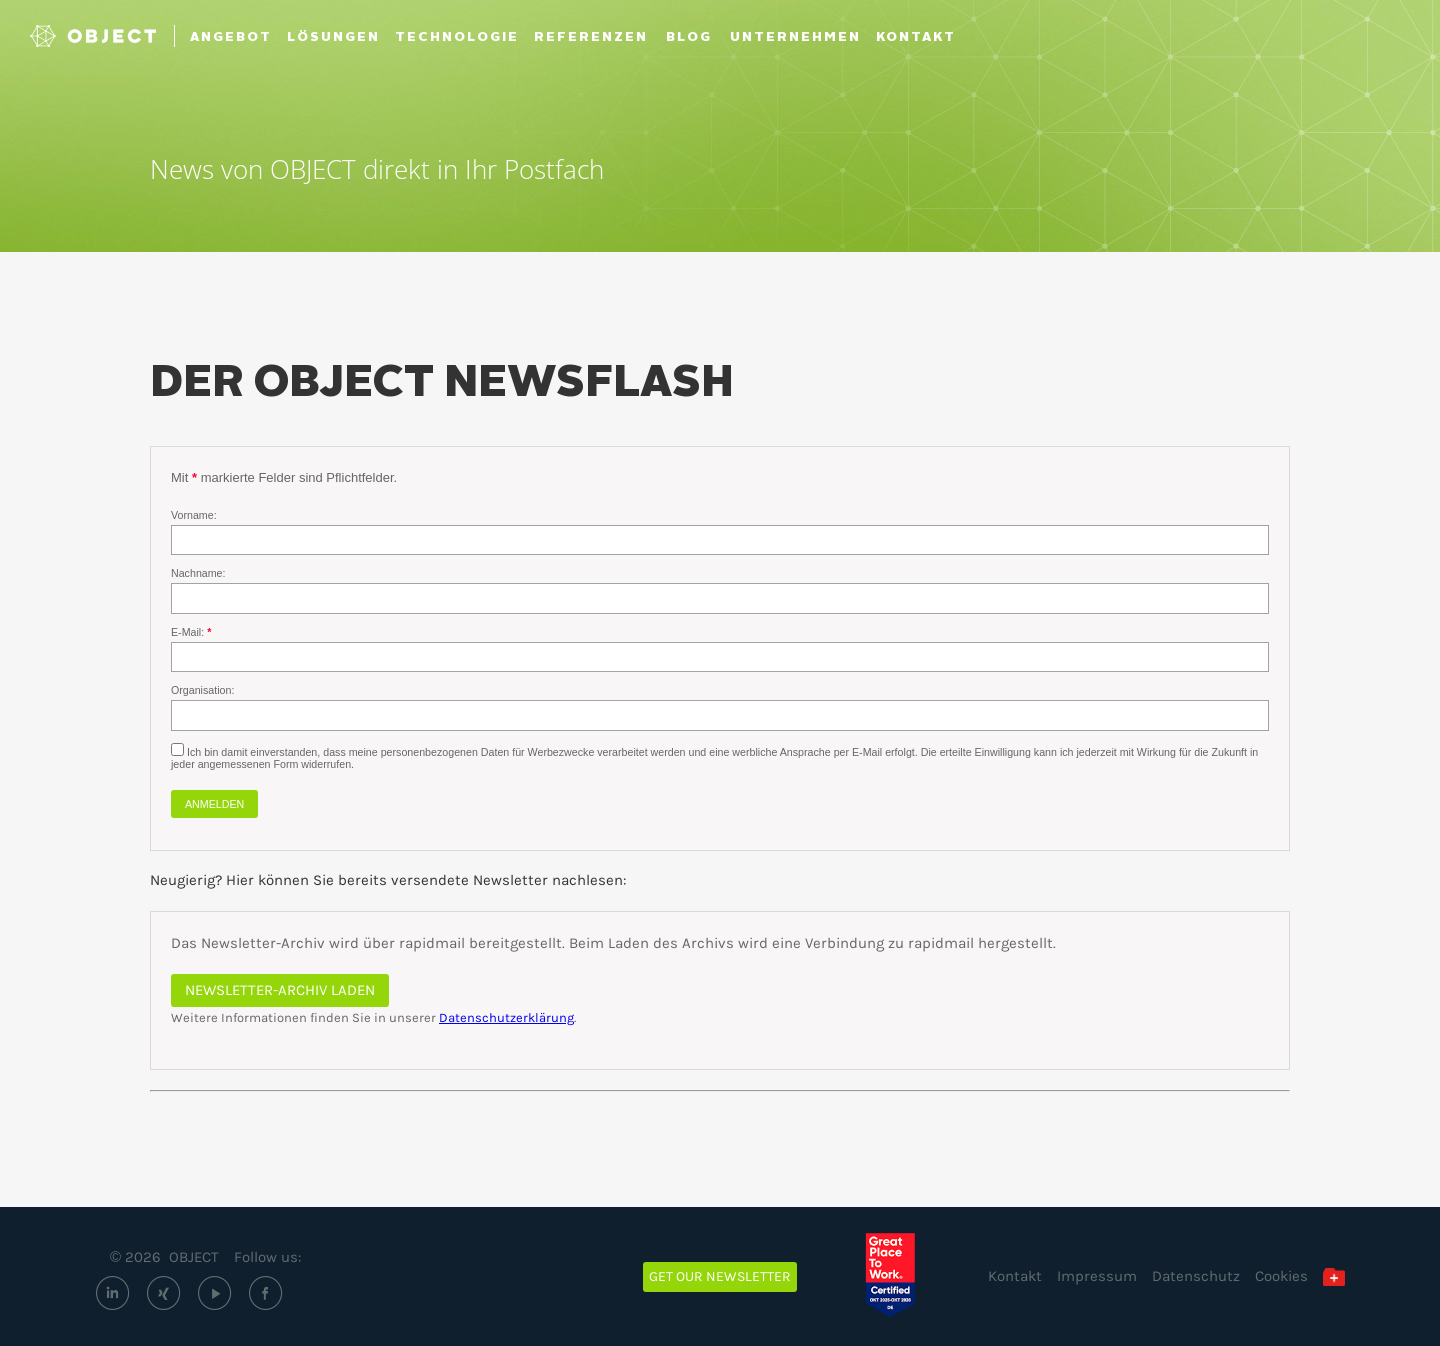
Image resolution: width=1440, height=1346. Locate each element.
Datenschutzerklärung (506, 1017)
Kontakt (1015, 1276)
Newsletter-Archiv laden (280, 990)
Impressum (1097, 1276)
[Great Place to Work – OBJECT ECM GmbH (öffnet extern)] (904, 1275)
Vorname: (194, 515)
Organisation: (202, 690)
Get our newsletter (720, 1276)
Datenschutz (1196, 1276)
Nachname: (198, 573)
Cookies (1281, 1276)
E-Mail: (189, 632)
